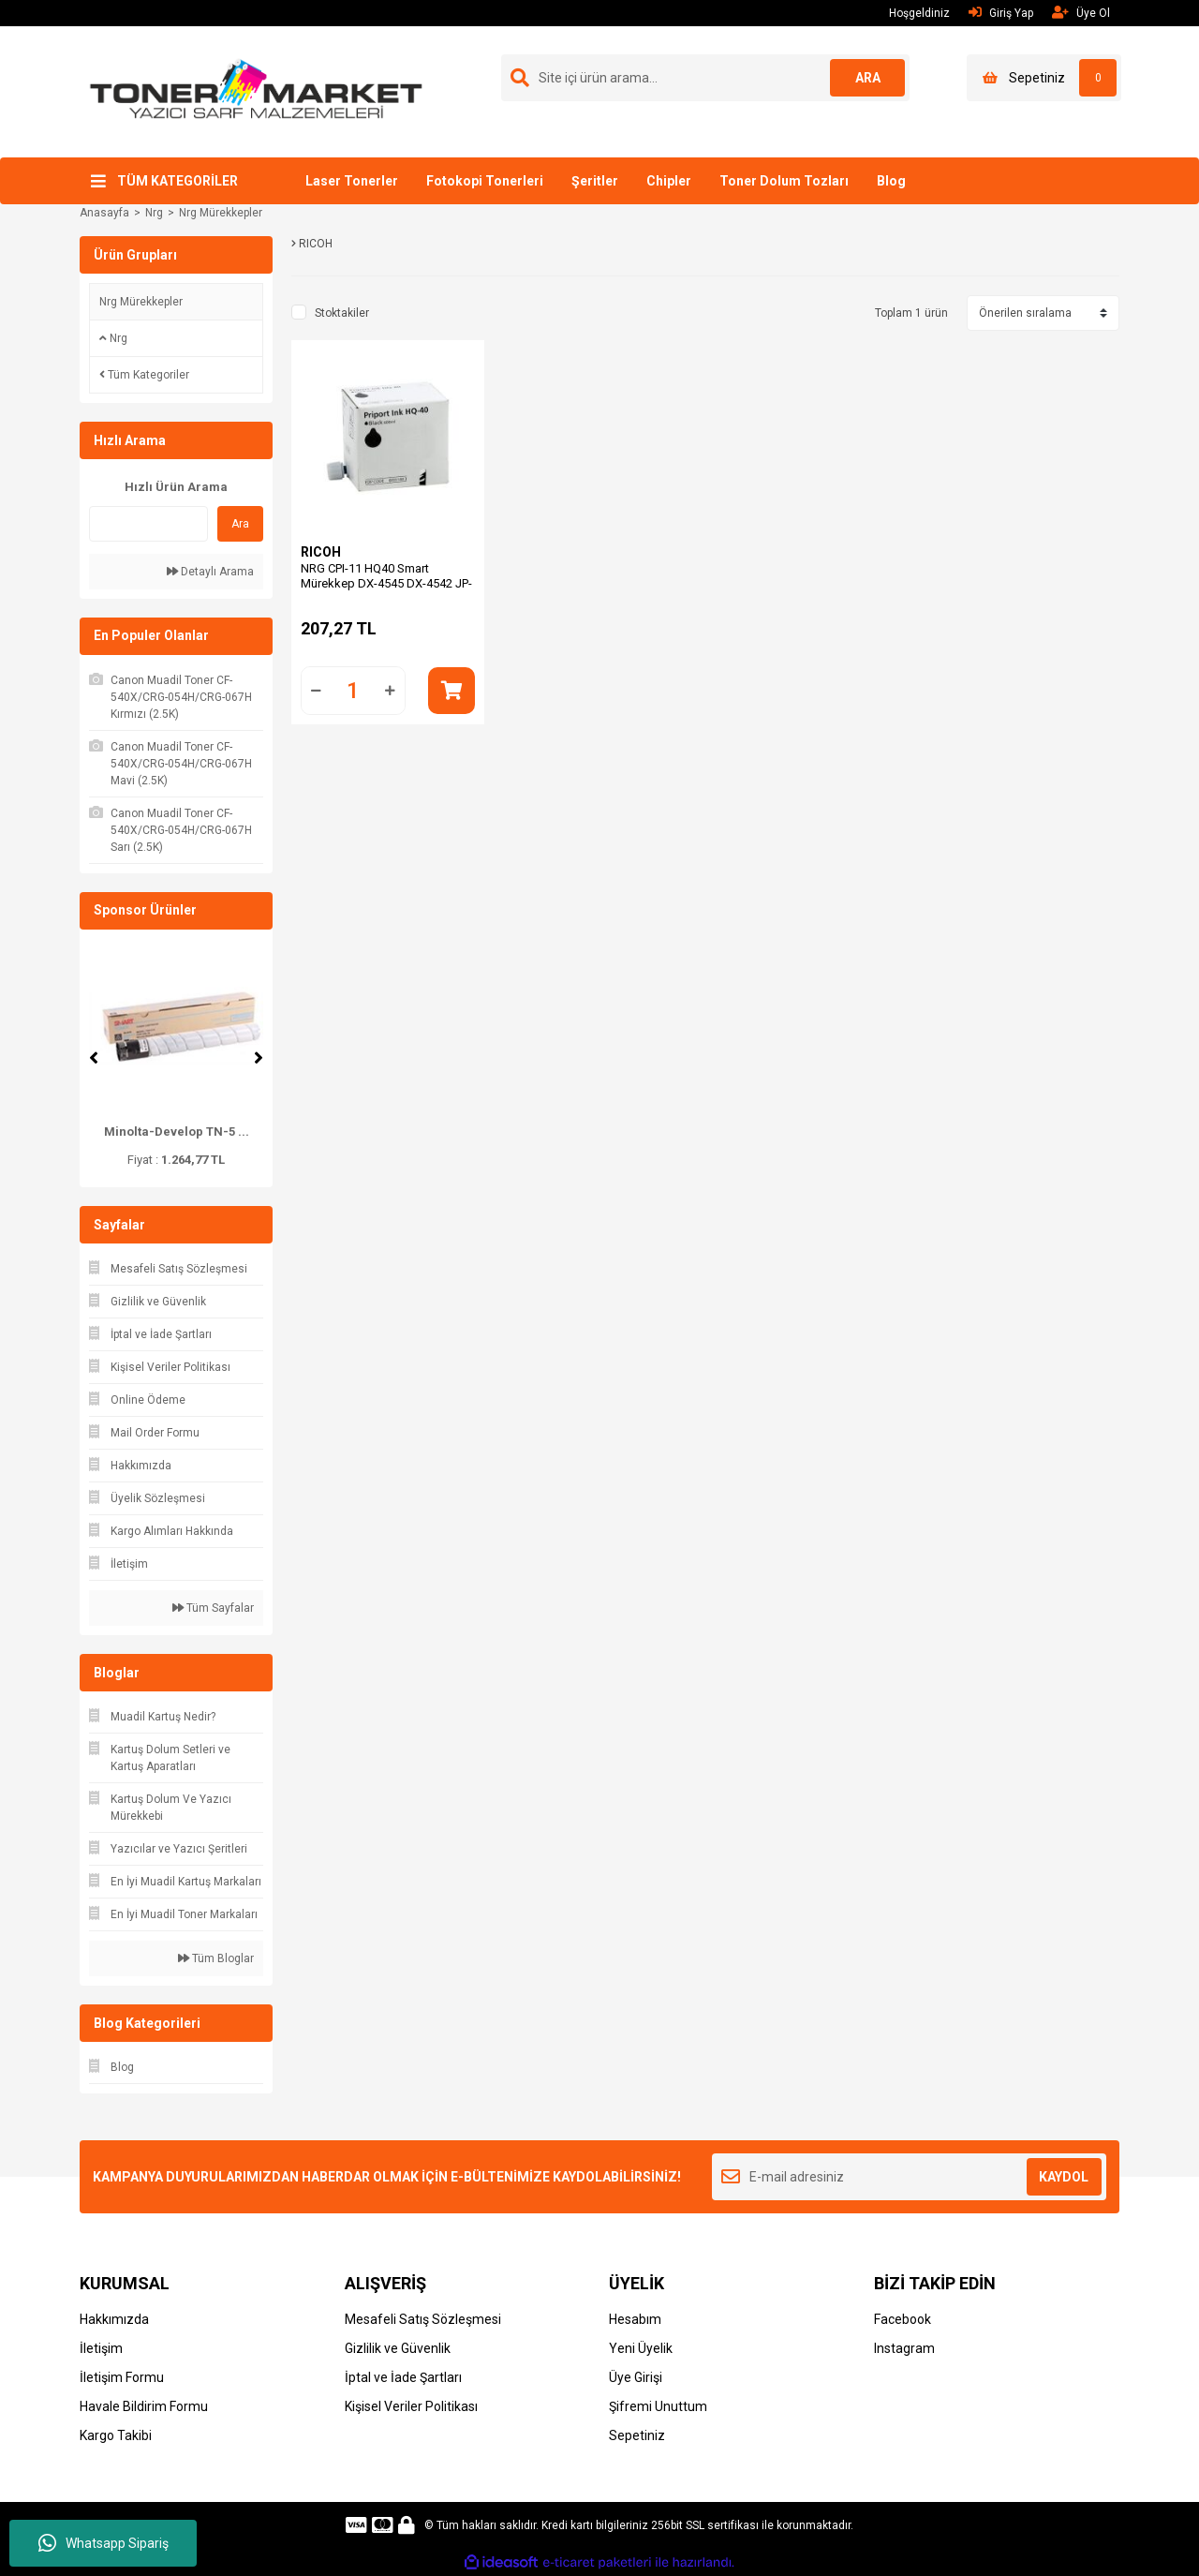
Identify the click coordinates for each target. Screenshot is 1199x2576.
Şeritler (594, 180)
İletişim (101, 2348)
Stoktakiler (342, 313)
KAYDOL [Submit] (1063, 2176)
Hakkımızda (114, 2319)
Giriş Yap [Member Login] (1001, 13)
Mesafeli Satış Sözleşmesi (423, 2319)
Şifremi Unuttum (658, 2406)
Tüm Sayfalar (213, 1608)
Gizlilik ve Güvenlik (398, 2348)
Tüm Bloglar (216, 1958)
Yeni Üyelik (641, 2348)
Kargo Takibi (116, 2435)
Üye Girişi (635, 2377)
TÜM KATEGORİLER (177, 180)
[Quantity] (353, 690)
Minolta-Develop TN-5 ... (176, 1131)
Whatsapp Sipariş (103, 2543)
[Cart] (1044, 77)
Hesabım (635, 2319)
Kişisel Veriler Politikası (411, 2406)
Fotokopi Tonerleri (484, 180)
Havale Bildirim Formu (144, 2406)
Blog (891, 180)
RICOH (321, 551)
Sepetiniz (637, 2435)
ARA (868, 77)
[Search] (705, 77)
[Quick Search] (148, 524)
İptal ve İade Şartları (403, 2377)
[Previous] (93, 1058)
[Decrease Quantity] (316, 690)
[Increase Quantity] (391, 690)
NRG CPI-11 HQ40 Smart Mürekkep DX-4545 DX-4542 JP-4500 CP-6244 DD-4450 (386, 583)
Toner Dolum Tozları (784, 180)
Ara (240, 523)
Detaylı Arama (210, 571)
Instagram (904, 2348)
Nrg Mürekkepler (220, 212)
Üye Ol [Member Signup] (1081, 13)
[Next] (258, 1058)
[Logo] (256, 90)
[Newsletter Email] (909, 2176)
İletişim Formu (122, 2377)
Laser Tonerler (351, 180)
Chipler (668, 180)
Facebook (902, 2319)
